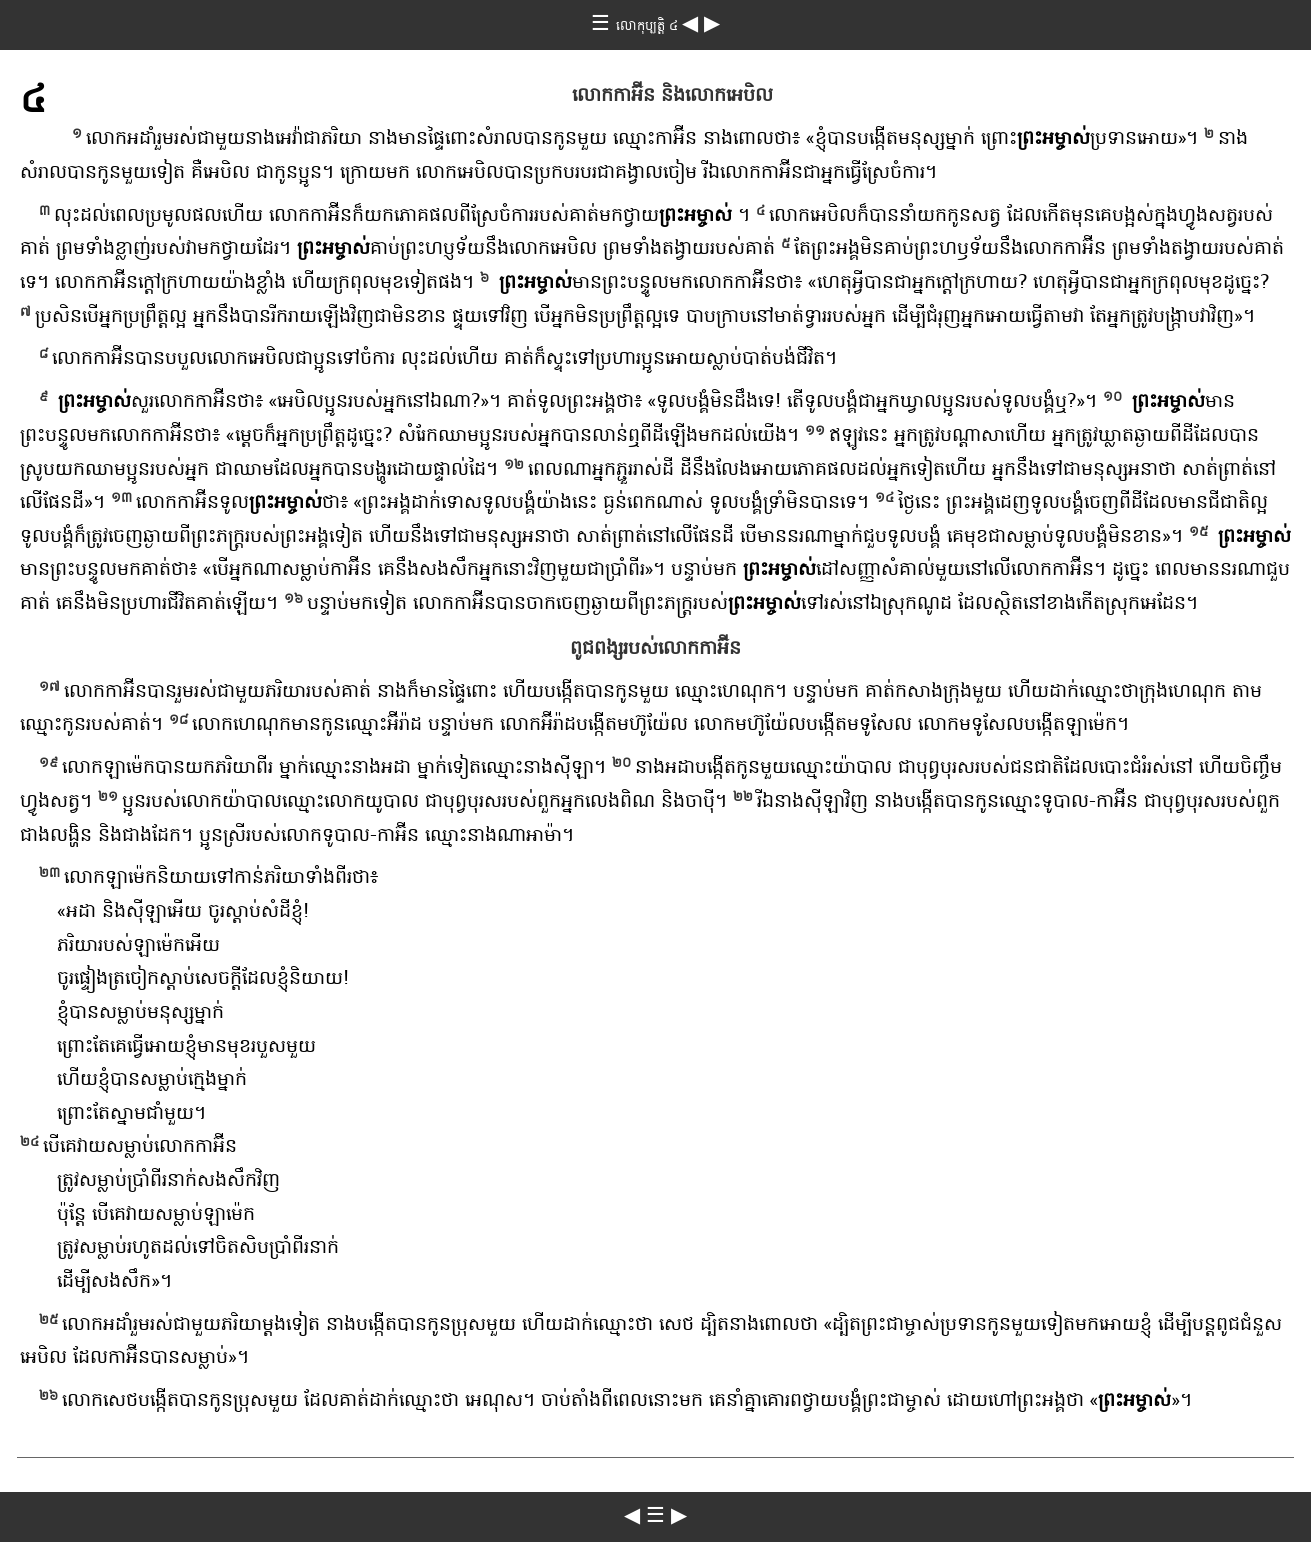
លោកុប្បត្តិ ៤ (649, 27)
